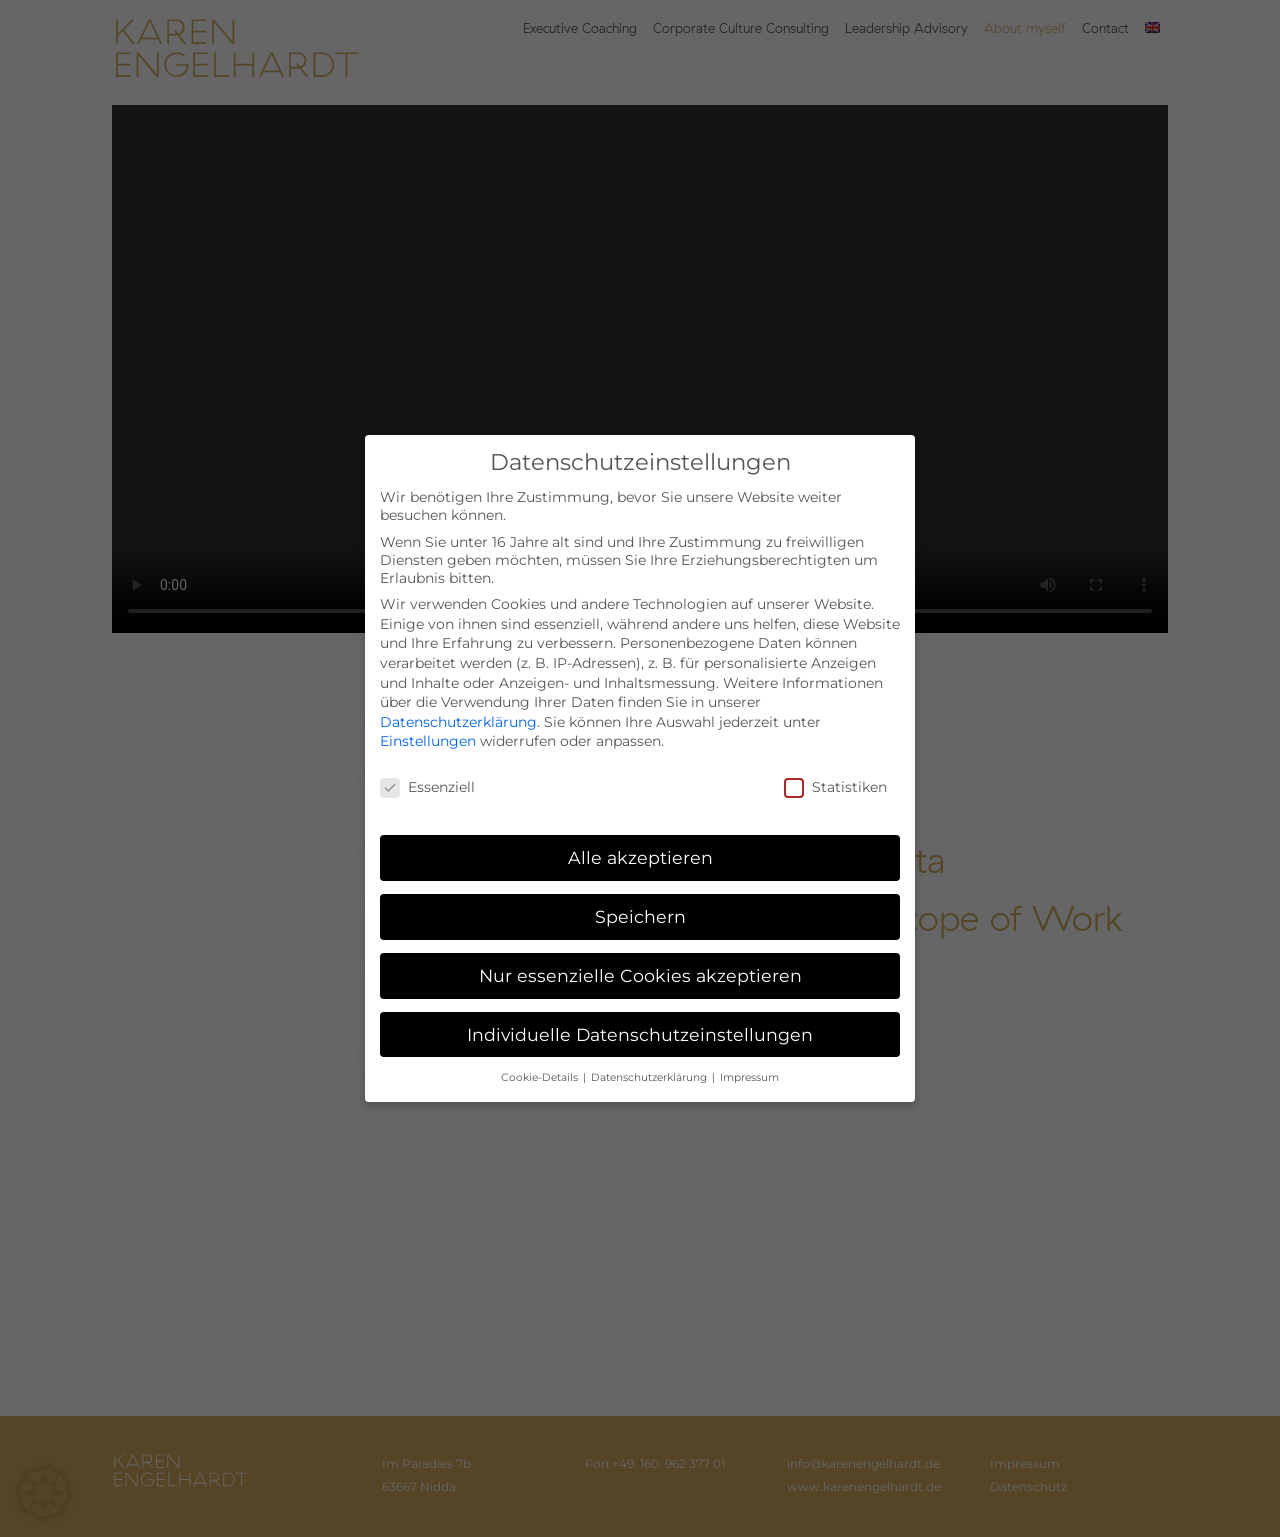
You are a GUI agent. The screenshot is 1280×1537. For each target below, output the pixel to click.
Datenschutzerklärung (458, 722)
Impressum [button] (749, 1077)
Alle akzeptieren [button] (640, 857)
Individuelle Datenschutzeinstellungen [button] (640, 1034)
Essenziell (427, 787)
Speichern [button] (640, 916)
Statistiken (835, 787)
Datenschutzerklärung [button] (650, 1077)
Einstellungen (428, 741)
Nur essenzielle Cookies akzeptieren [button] (640, 975)
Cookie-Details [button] (541, 1077)
